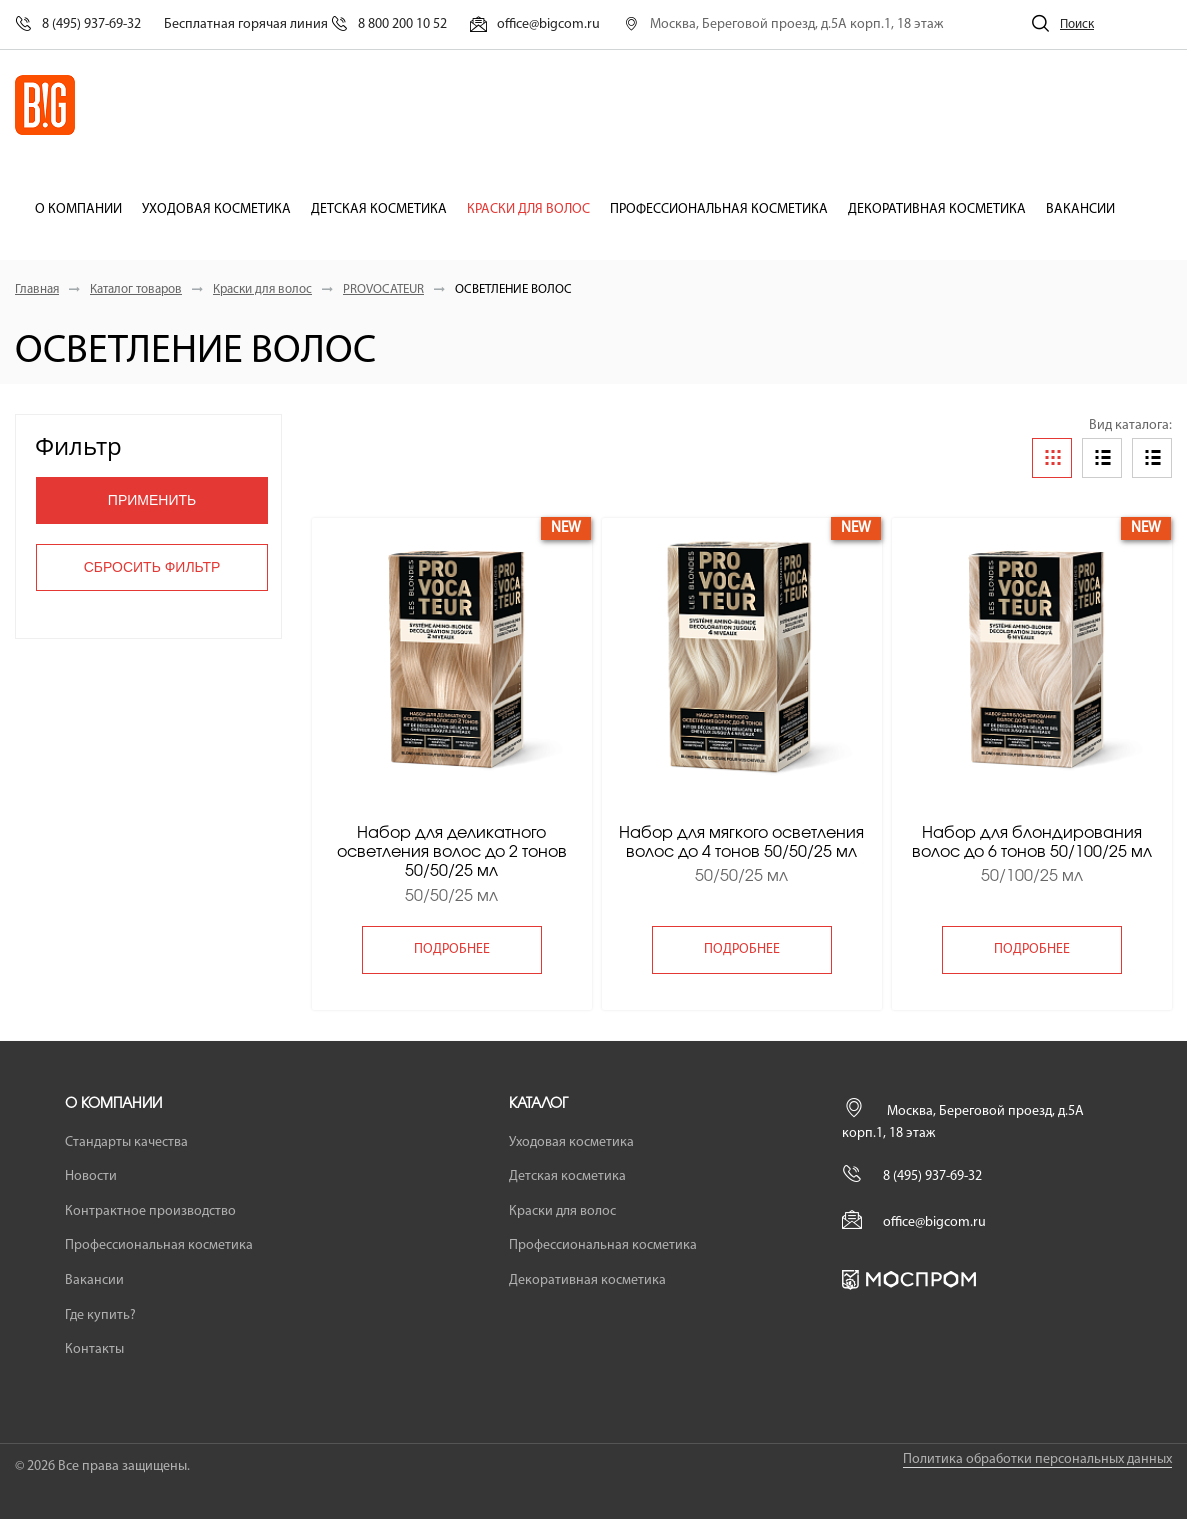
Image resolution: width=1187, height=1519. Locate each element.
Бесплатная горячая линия (305, 24)
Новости (91, 1176)
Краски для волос (528, 210)
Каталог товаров (136, 289)
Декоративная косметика (937, 210)
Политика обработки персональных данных (1037, 1459)
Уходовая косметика (216, 210)
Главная (37, 289)
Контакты (94, 1349)
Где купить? (100, 1315)
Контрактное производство (150, 1211)
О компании (78, 210)
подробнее (452, 949)
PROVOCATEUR (383, 289)
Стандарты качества (126, 1142)
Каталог (538, 1104)
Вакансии (1080, 210)
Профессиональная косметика (719, 210)
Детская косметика (379, 210)
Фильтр (78, 445)
